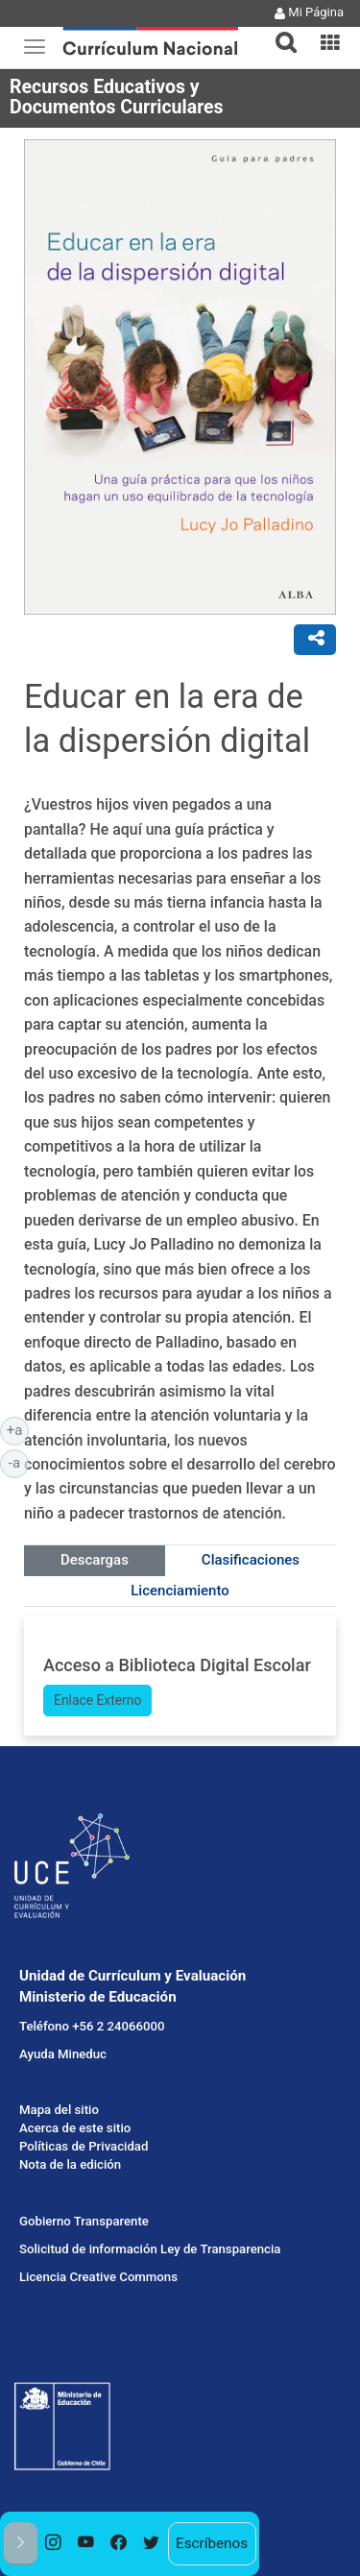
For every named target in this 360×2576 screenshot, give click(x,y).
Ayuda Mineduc (63, 2054)
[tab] (278, 31)
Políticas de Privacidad (83, 2146)
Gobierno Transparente (84, 2221)
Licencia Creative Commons (98, 2277)
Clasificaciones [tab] (251, 1559)
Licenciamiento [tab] (179, 1590)
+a (18, 1429)
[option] (53, 2543)
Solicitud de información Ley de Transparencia (149, 2249)
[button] (278, 30)
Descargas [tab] (94, 1559)
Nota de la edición (70, 2164)
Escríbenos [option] (212, 2543)
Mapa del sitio (59, 2109)
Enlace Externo (97, 1700)
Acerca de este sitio (75, 2128)
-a (19, 1461)
